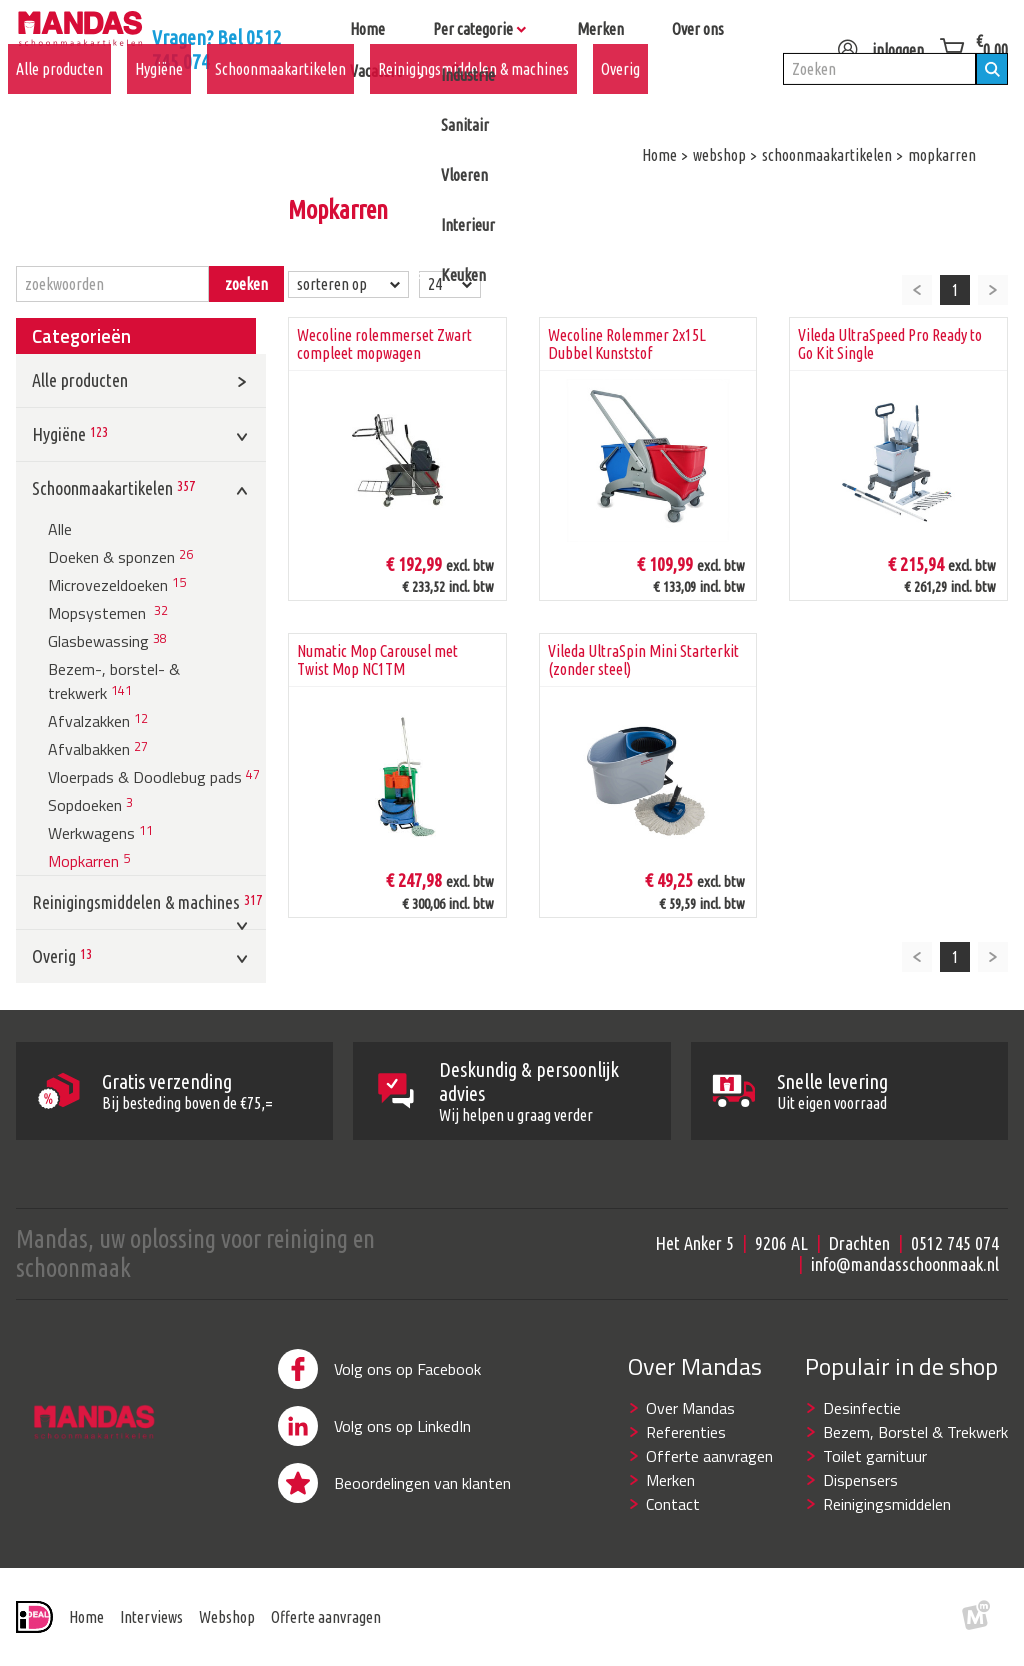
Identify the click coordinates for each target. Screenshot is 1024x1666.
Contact (673, 1504)
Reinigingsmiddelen (887, 1504)
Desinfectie (862, 1408)
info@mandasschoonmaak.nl (905, 1264)
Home (86, 1617)
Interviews (151, 1617)
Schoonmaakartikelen (280, 101)
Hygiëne (159, 101)
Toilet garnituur (875, 1456)
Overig (620, 101)
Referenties (686, 1432)
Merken (670, 1480)
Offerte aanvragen (709, 1456)
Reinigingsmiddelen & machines (473, 101)
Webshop (227, 1617)
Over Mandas (690, 1408)
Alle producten (59, 101)
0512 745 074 (955, 1243)
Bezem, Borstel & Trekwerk (915, 1432)
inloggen (875, 42)
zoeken (246, 284)
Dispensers (860, 1480)
